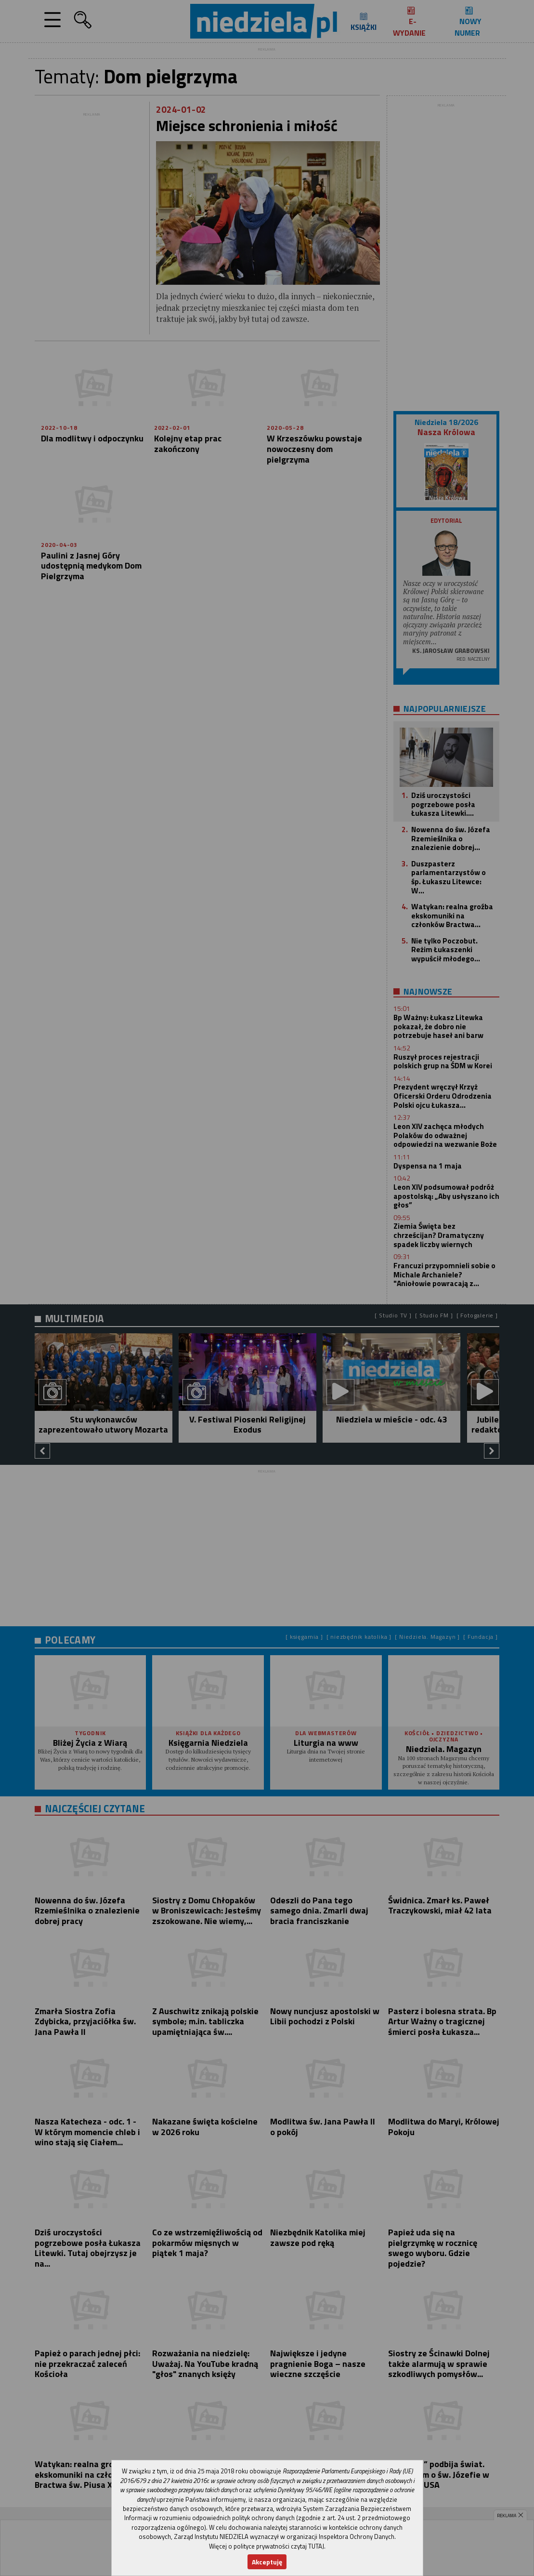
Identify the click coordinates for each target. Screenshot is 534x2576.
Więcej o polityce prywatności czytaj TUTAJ (266, 2546)
